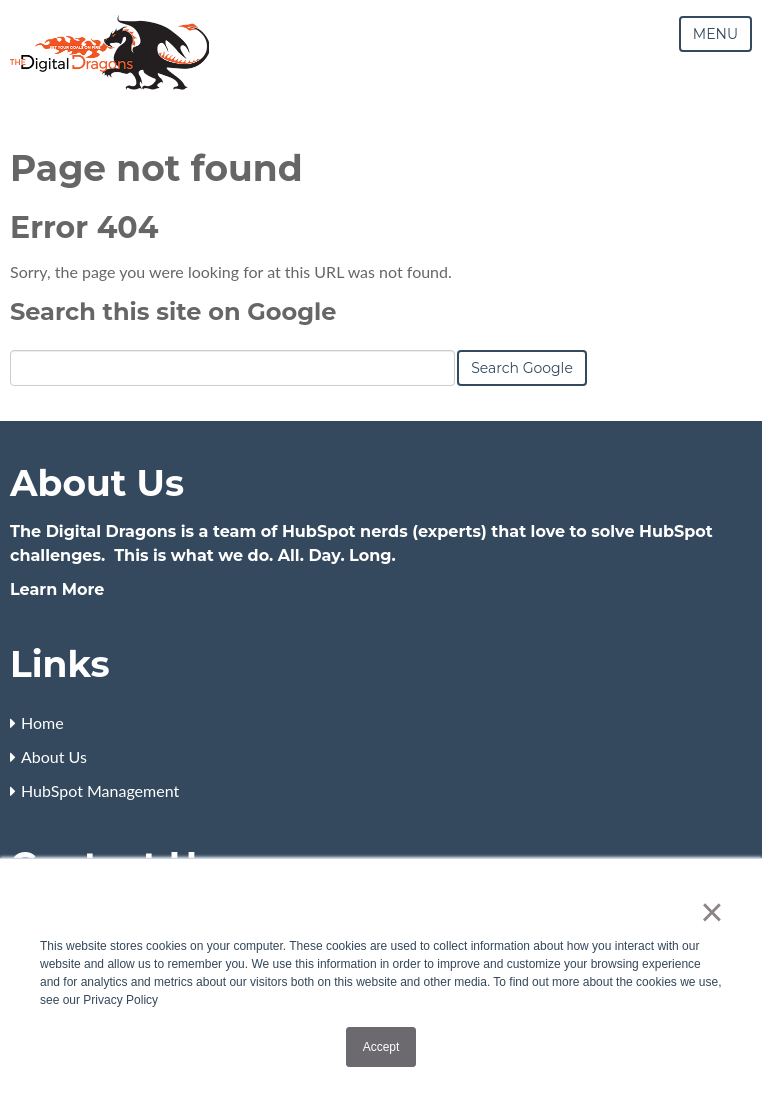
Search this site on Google (173, 311)
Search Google (522, 368)
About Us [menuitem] (54, 756)
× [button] (711, 912)
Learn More (57, 589)
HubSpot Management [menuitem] (100, 790)
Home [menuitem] (42, 722)
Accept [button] (381, 1047)
